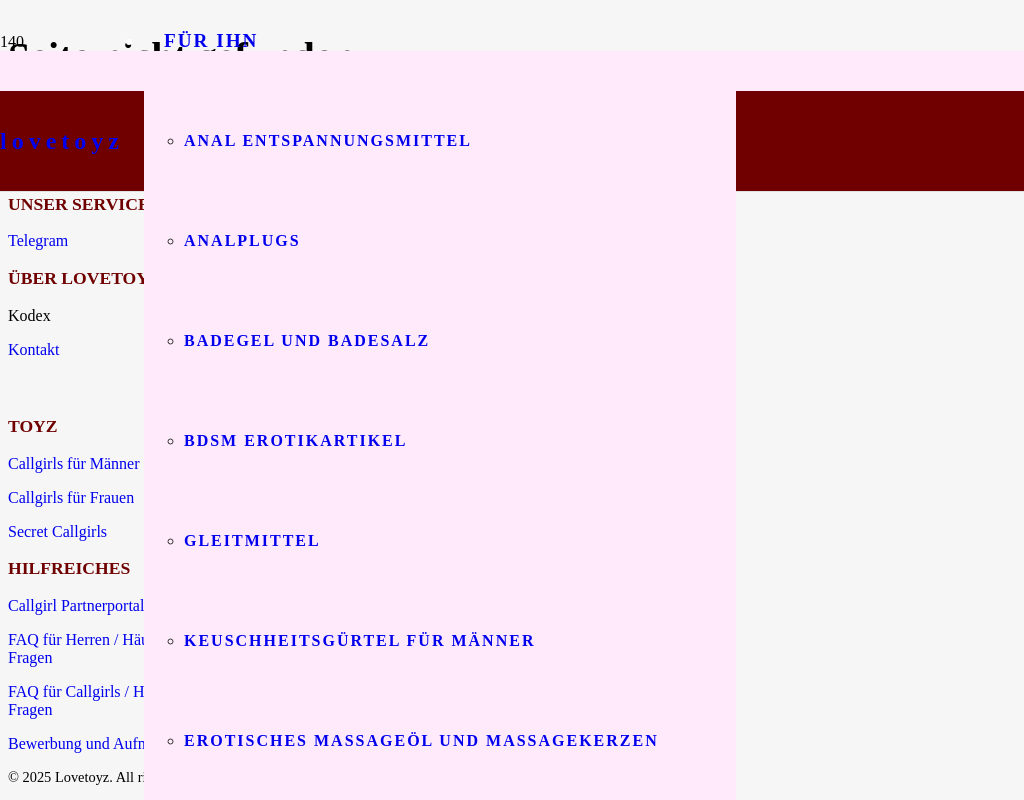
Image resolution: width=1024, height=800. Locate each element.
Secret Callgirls (57, 531)
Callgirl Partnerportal (76, 605)
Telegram (38, 240)
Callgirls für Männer (74, 463)
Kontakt (34, 349)
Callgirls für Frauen (71, 497)
